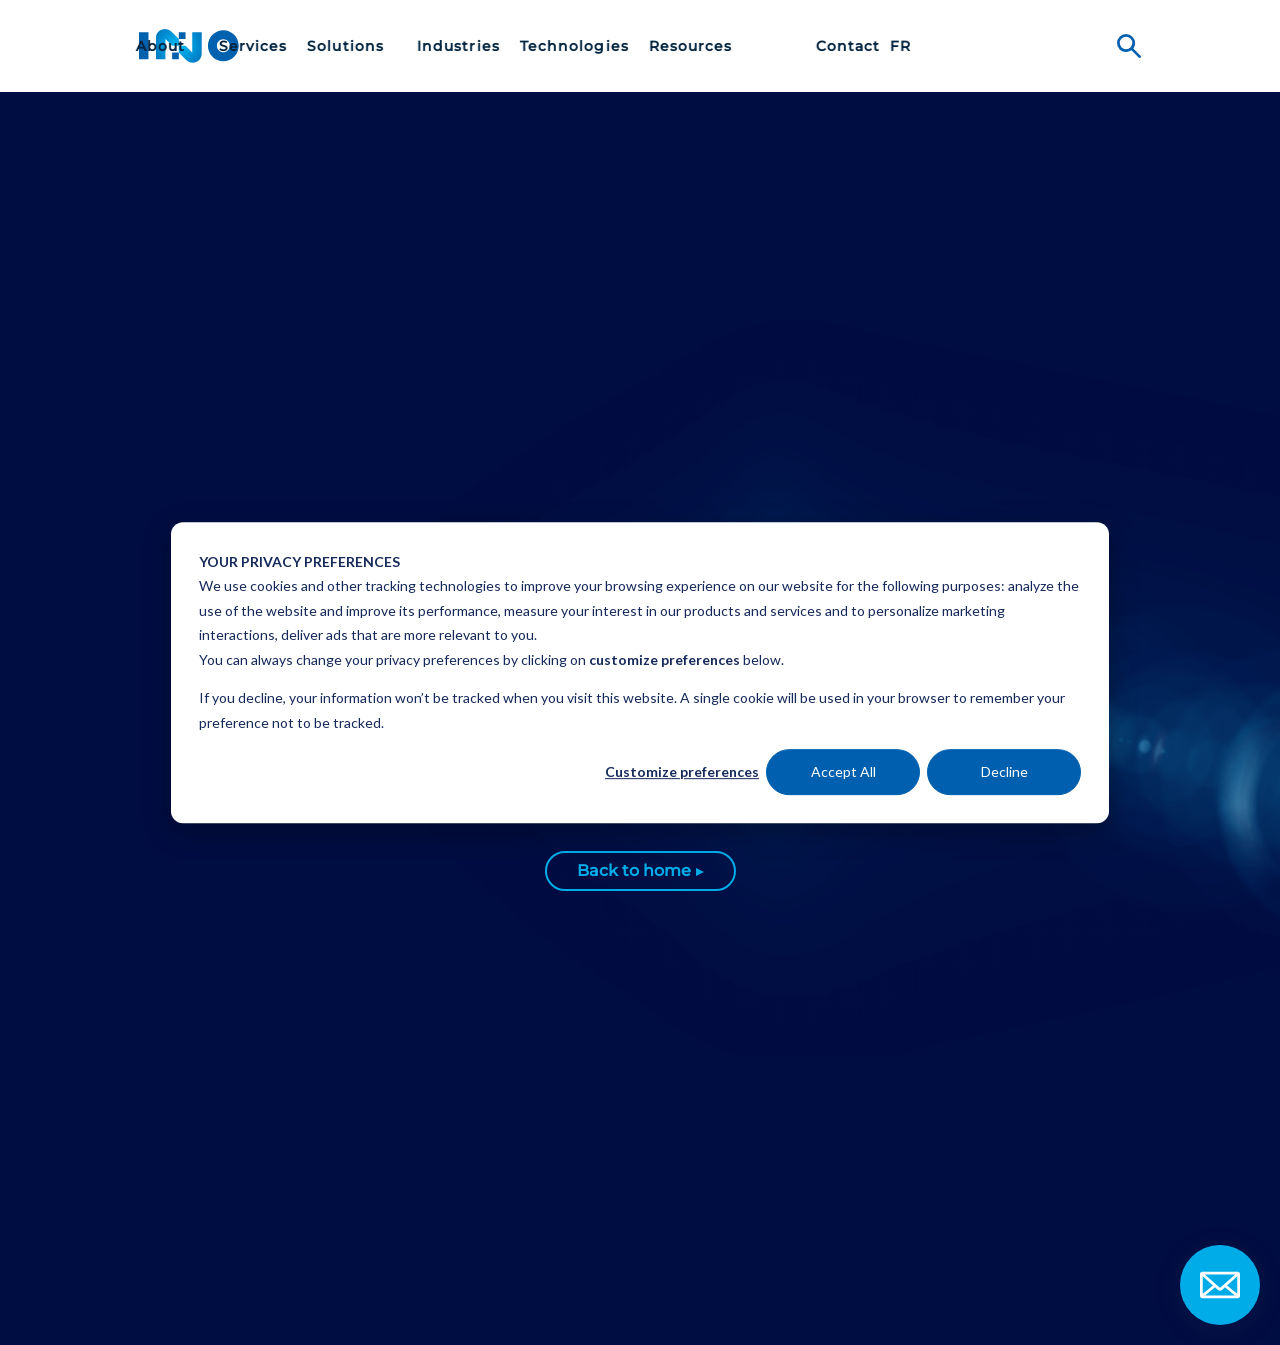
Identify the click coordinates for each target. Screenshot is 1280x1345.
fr (1086, 46)
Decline (1004, 771)
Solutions (534, 46)
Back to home (634, 870)
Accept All (843, 771)
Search (1129, 46)
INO (189, 46)
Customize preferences (682, 771)
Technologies (760, 46)
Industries (644, 46)
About (349, 46)
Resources (877, 46)
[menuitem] (353, 46)
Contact (1034, 46)
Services (438, 46)
